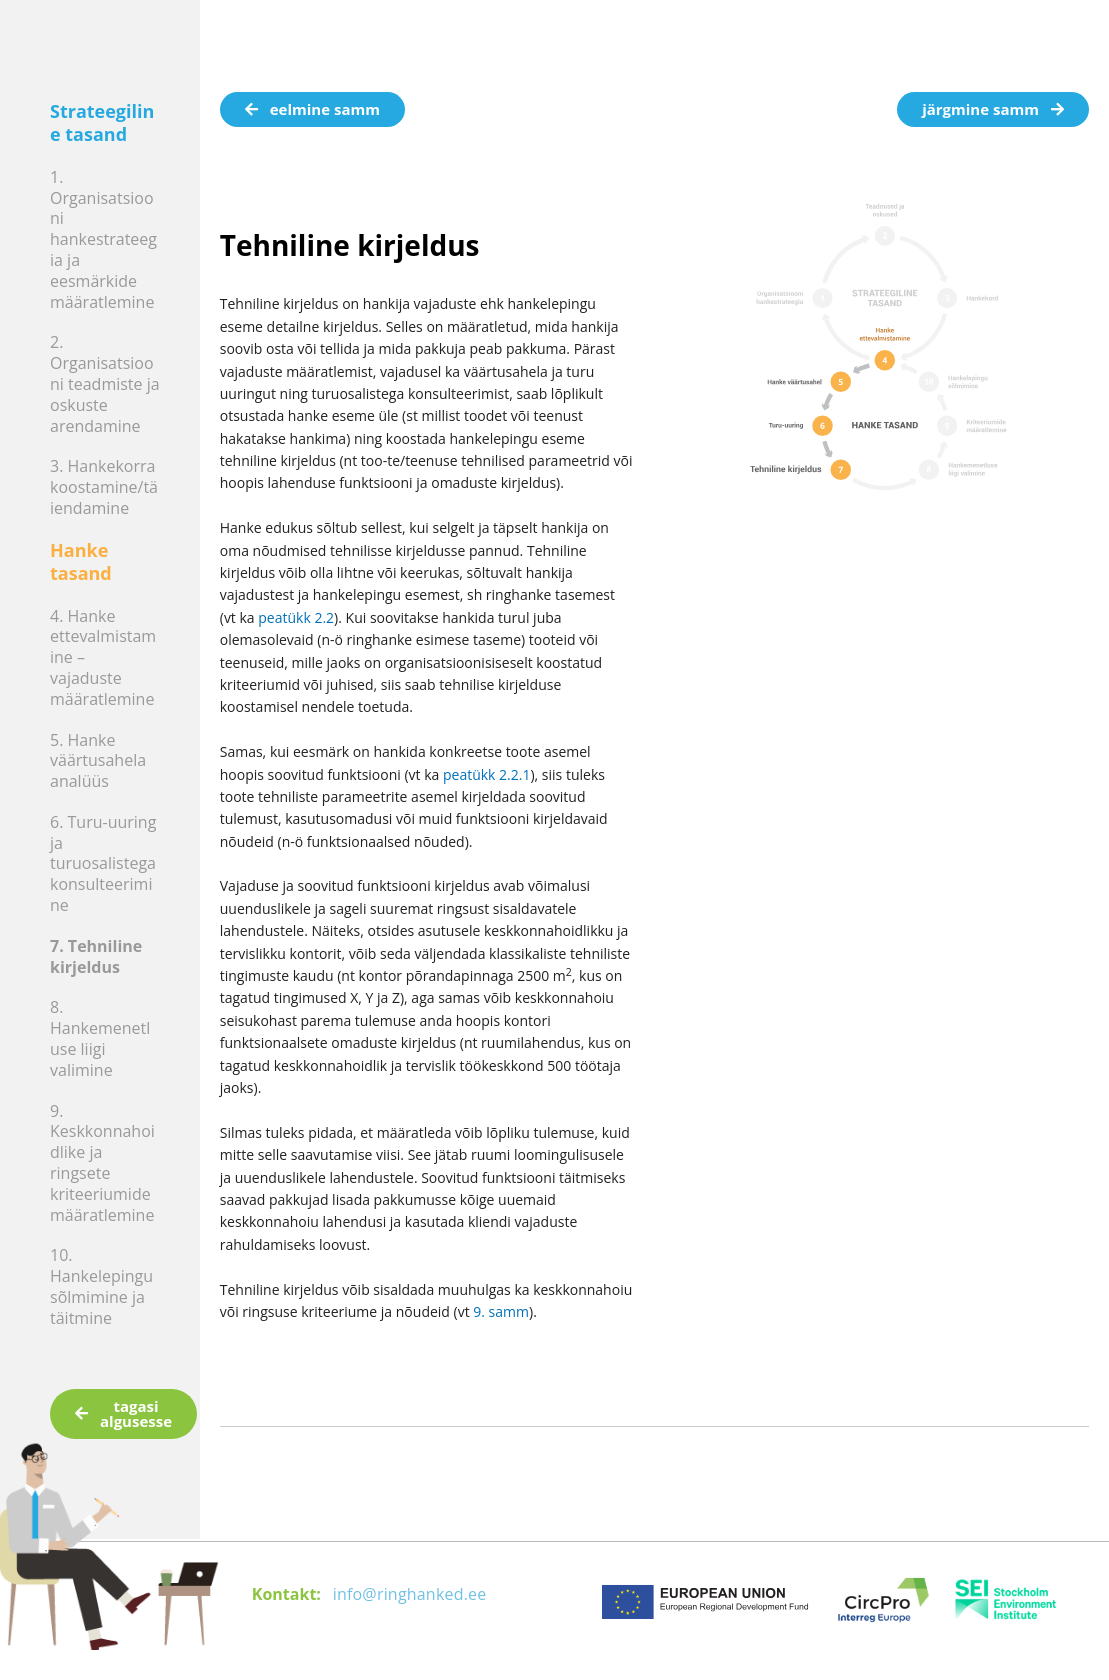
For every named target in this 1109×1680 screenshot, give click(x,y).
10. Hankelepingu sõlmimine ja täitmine (101, 1286)
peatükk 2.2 (296, 617)
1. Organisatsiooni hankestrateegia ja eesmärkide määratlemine (103, 239)
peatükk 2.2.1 (487, 774)
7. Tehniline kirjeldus (96, 956)
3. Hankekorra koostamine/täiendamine (104, 487)
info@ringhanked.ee (410, 1594)
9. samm (501, 1311)
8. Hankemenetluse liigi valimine (100, 1038)
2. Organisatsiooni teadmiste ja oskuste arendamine (105, 383)
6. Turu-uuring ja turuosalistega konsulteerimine (103, 863)
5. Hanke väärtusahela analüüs (98, 761)
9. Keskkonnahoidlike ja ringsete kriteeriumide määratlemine (102, 1163)
